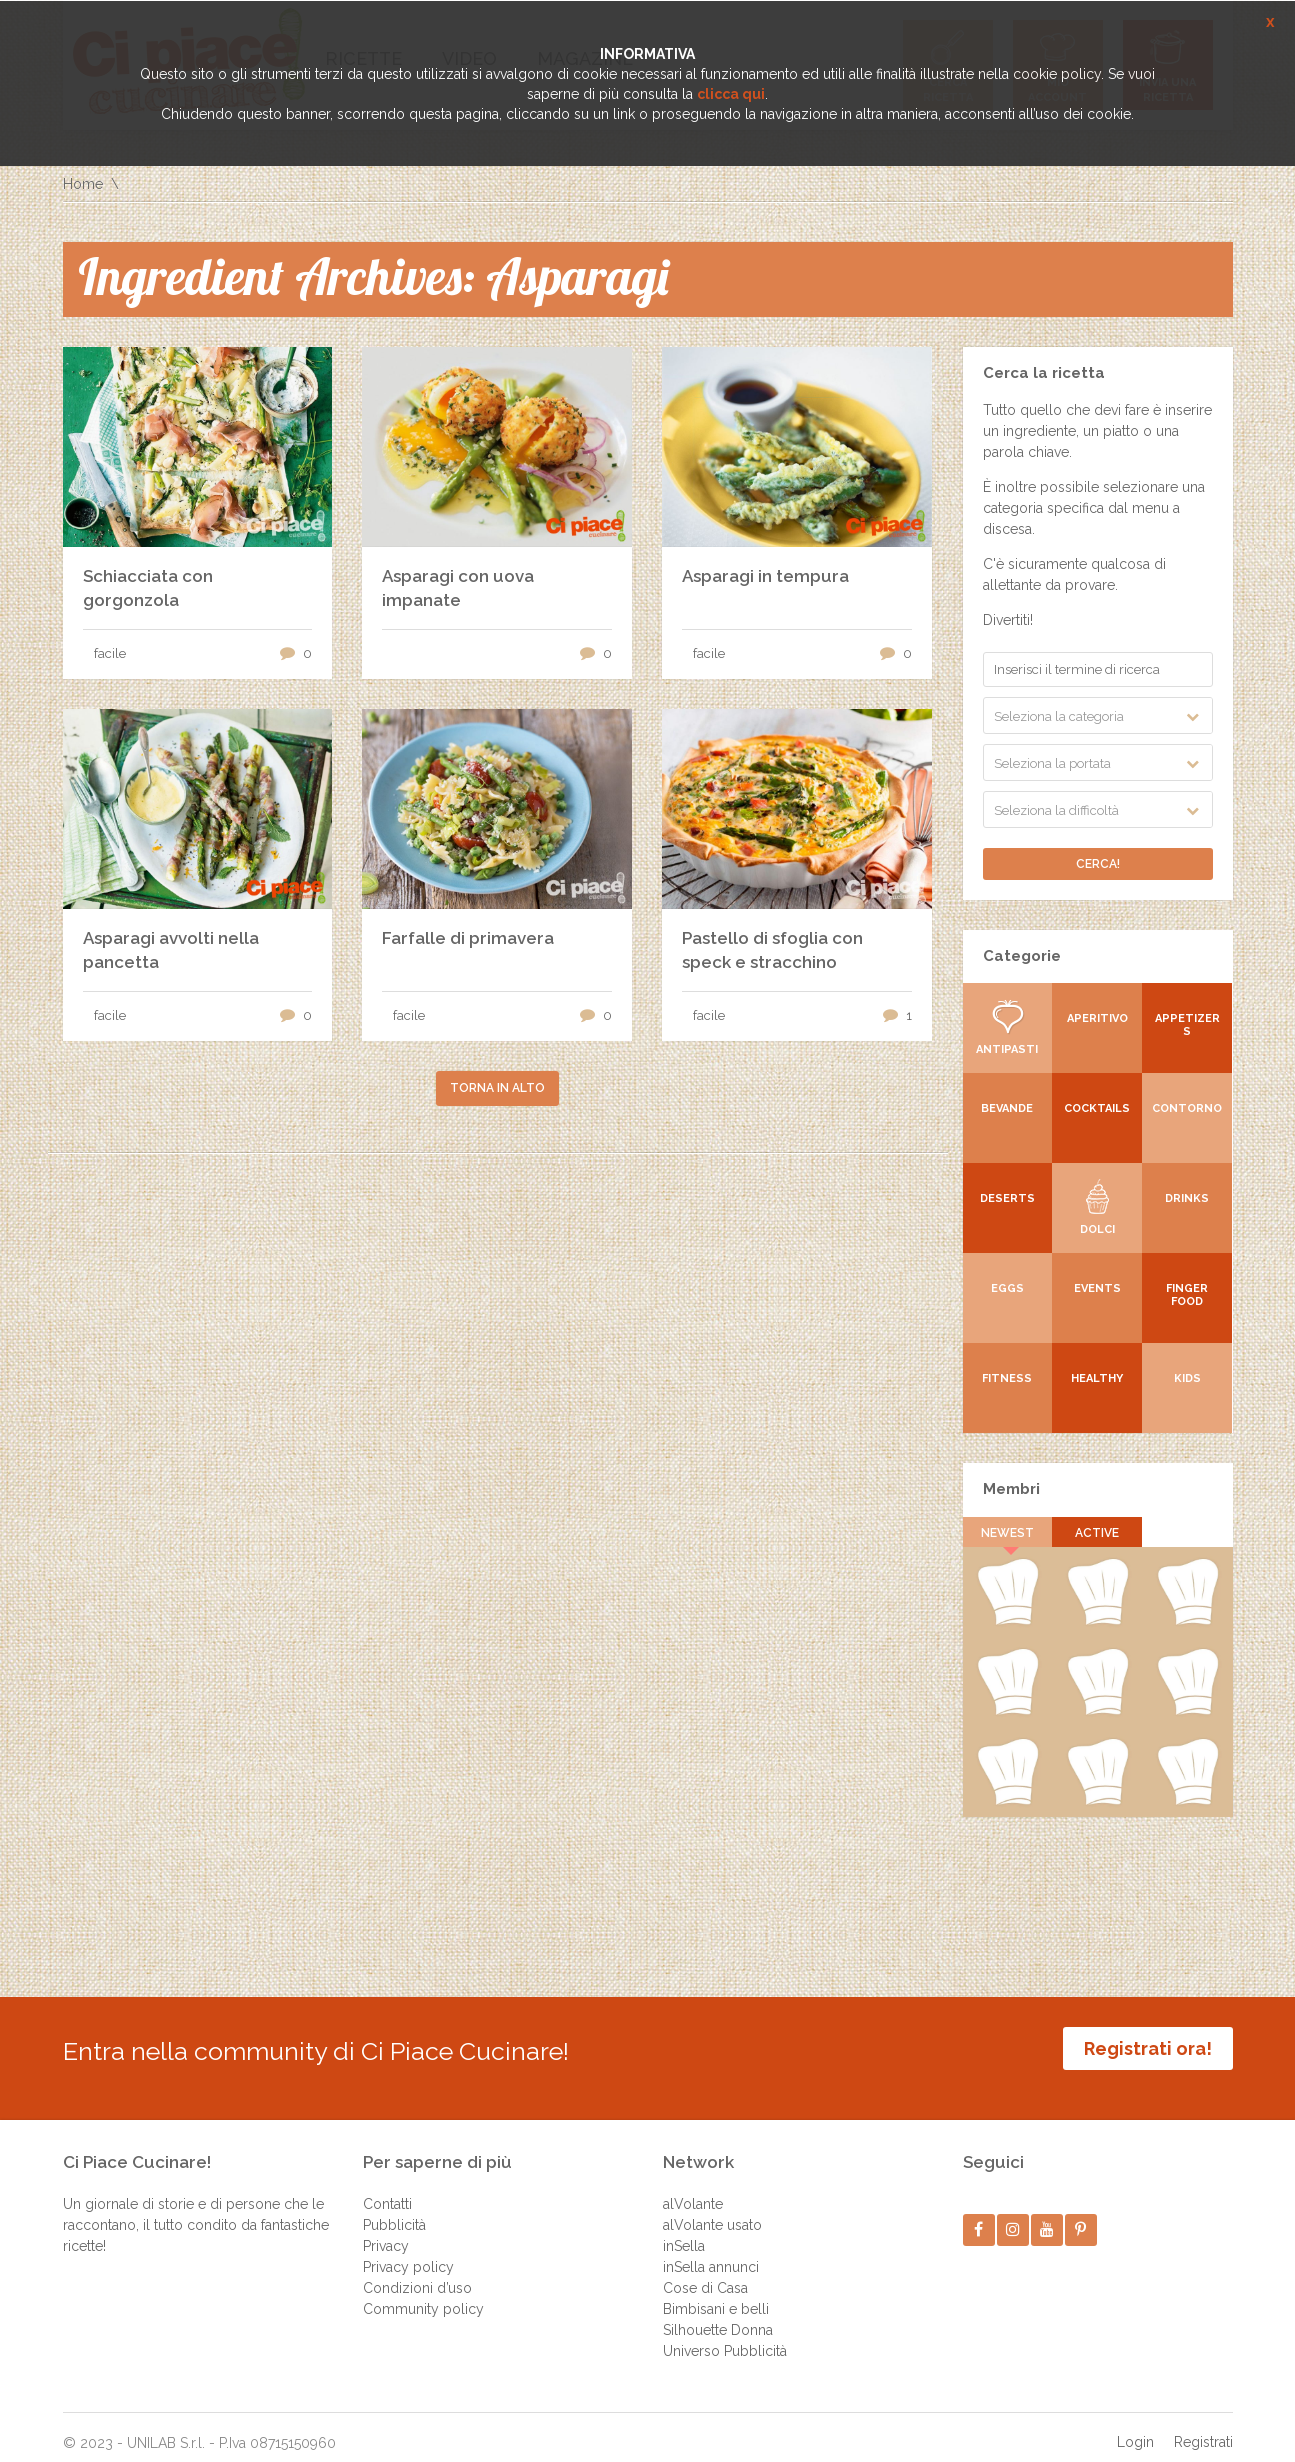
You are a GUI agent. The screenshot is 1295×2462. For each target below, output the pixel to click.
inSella (684, 2231)
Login (1135, 2427)
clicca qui (731, 94)
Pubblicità (394, 2210)
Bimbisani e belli (716, 2294)
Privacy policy (408, 2252)
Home (83, 184)
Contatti (387, 2189)
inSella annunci (711, 2252)
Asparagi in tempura (765, 576)
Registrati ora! (1148, 2048)
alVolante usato (712, 2210)
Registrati (1203, 2427)
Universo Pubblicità (725, 2336)
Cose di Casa (705, 2273)
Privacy (386, 2231)
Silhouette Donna (718, 2315)
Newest (1007, 1533)
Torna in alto (497, 1088)
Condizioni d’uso (417, 2273)
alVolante (693, 2189)
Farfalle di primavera (468, 938)
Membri (1011, 1489)
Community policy (423, 2294)
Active (1098, 1533)
